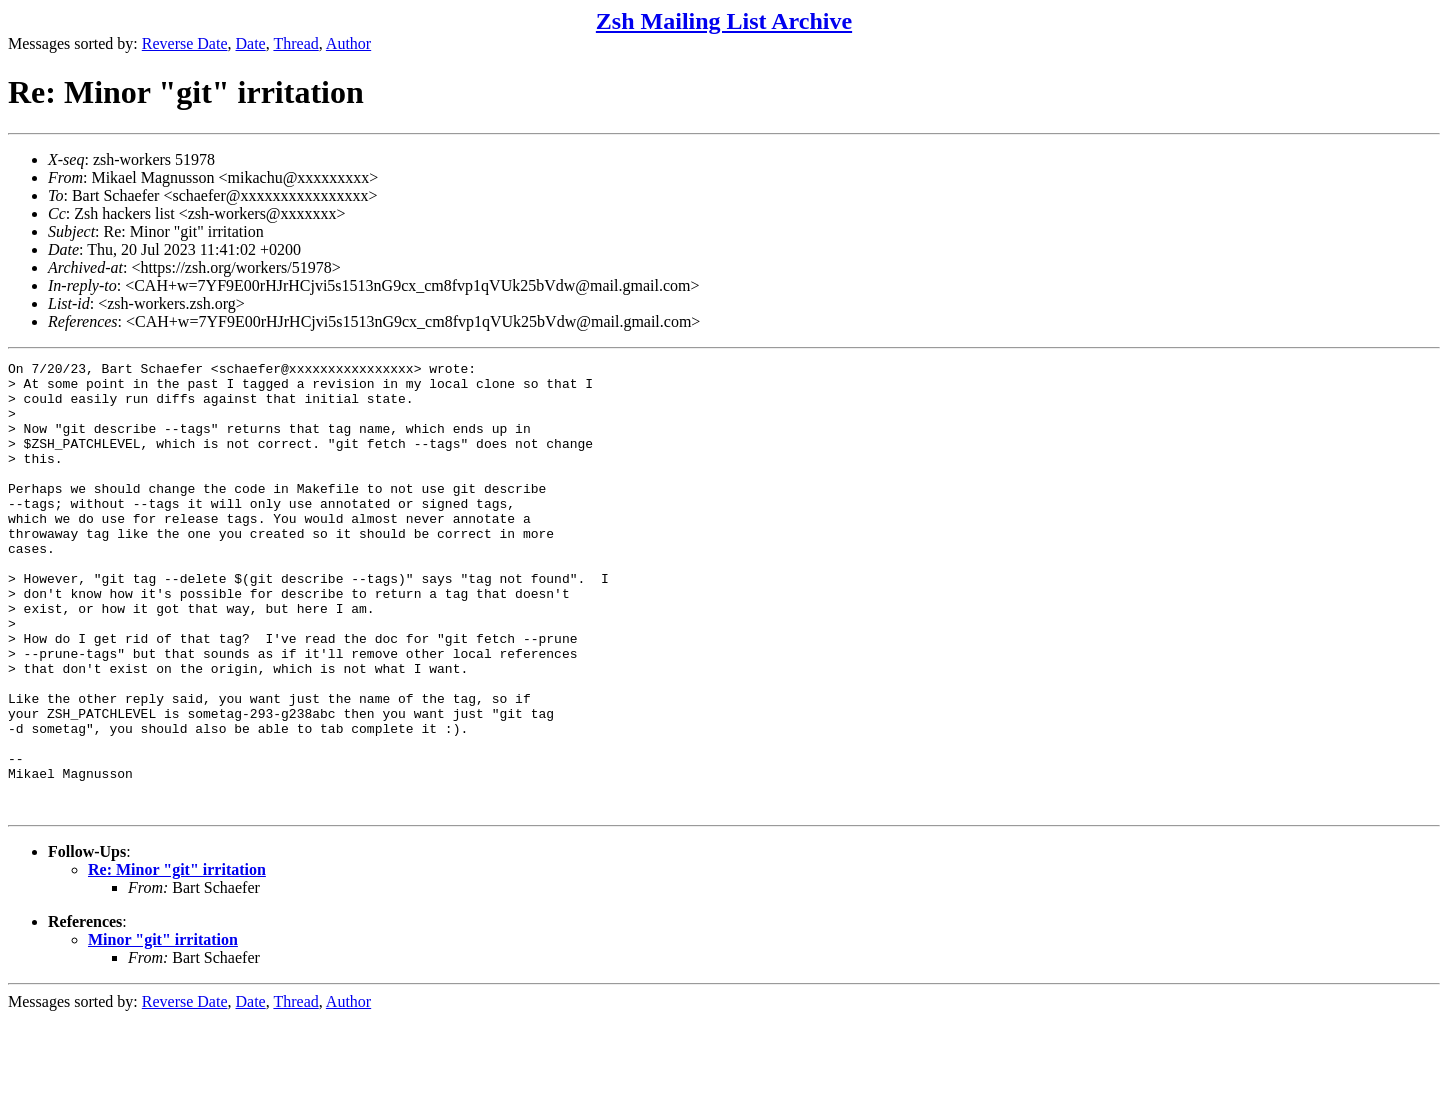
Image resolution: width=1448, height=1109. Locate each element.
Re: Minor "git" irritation (177, 959)
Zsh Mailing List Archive (724, 21)
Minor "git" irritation (163, 1029)
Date (251, 43)
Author (348, 43)
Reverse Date (185, 43)
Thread (295, 43)
